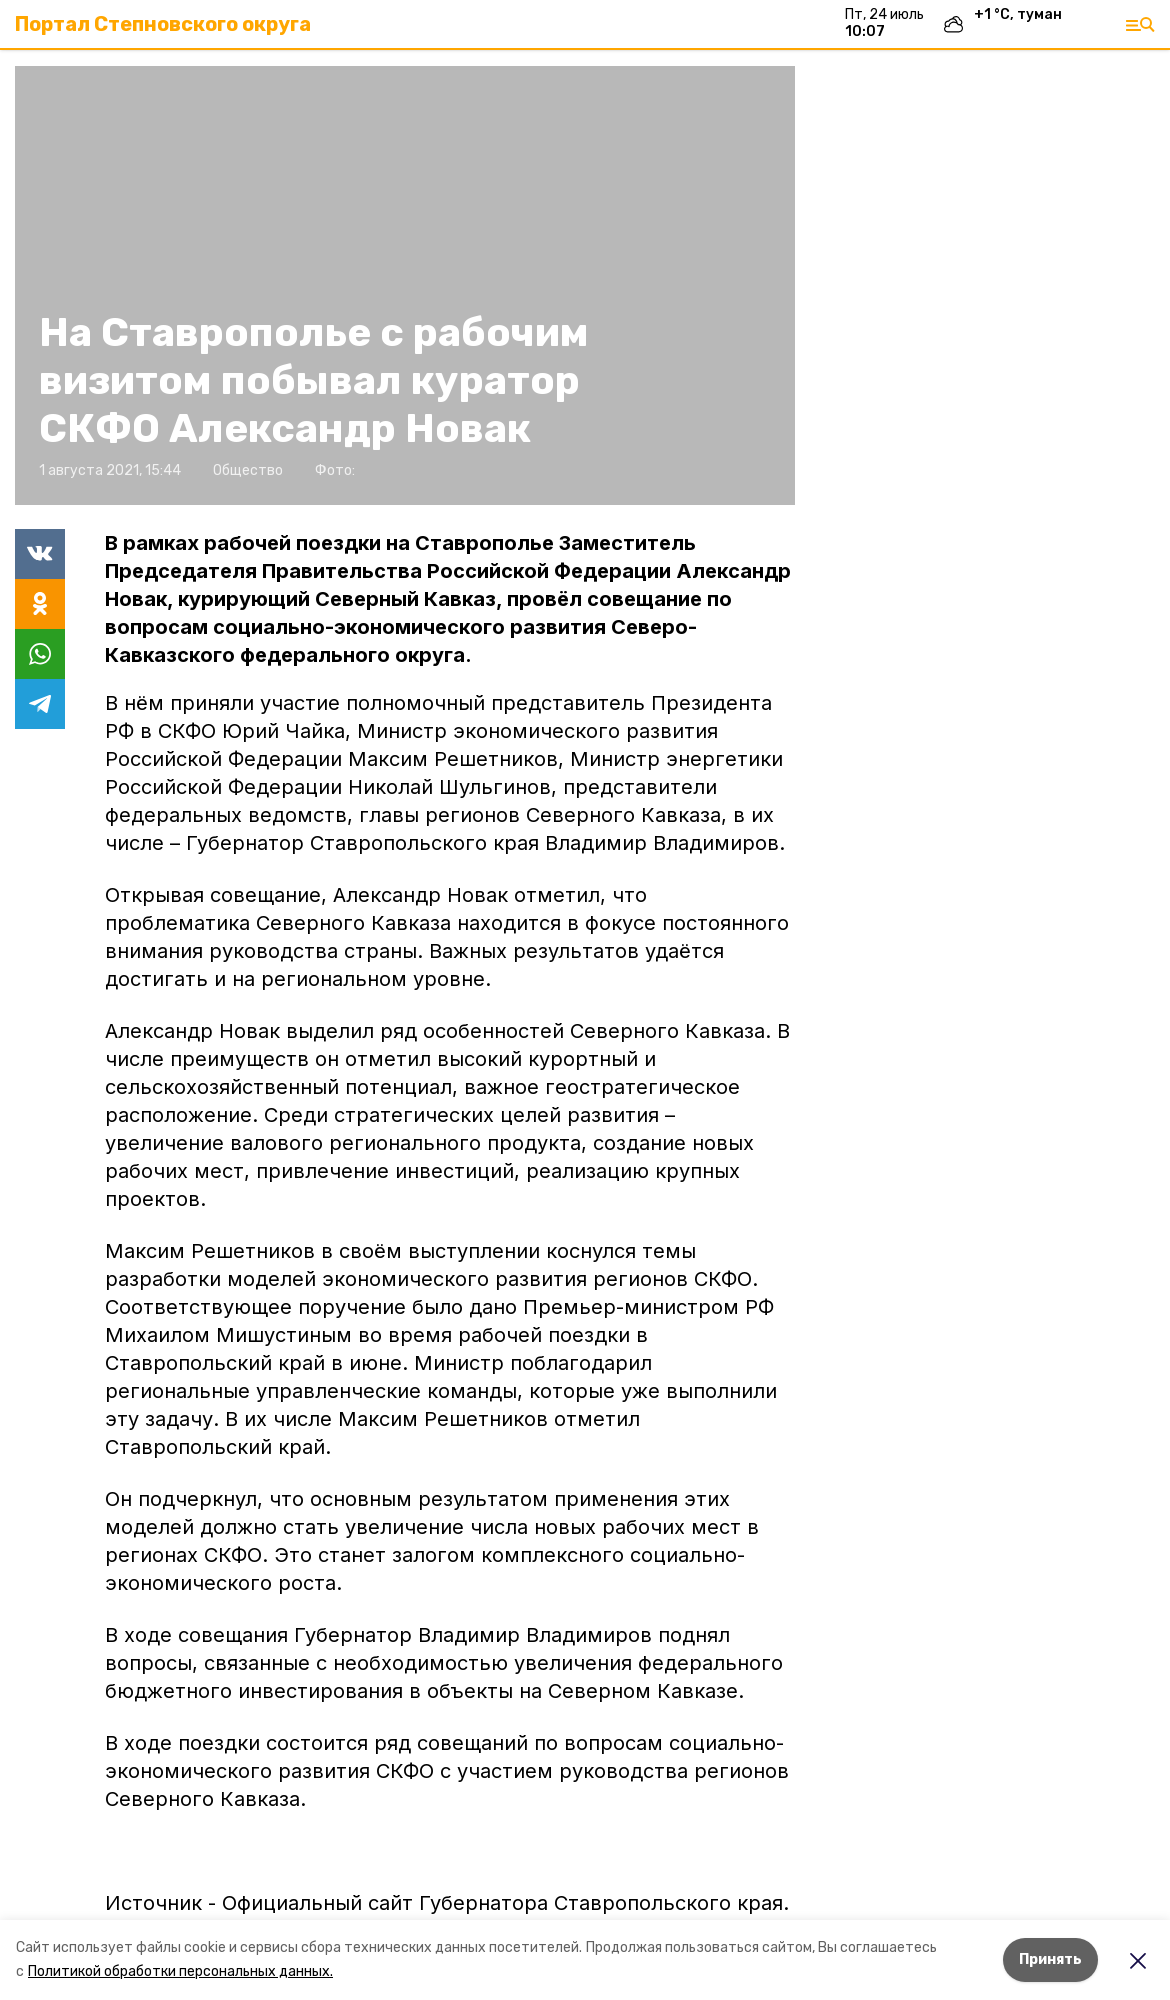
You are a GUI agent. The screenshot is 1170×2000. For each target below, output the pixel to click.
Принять (1050, 1959)
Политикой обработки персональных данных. (180, 1971)
